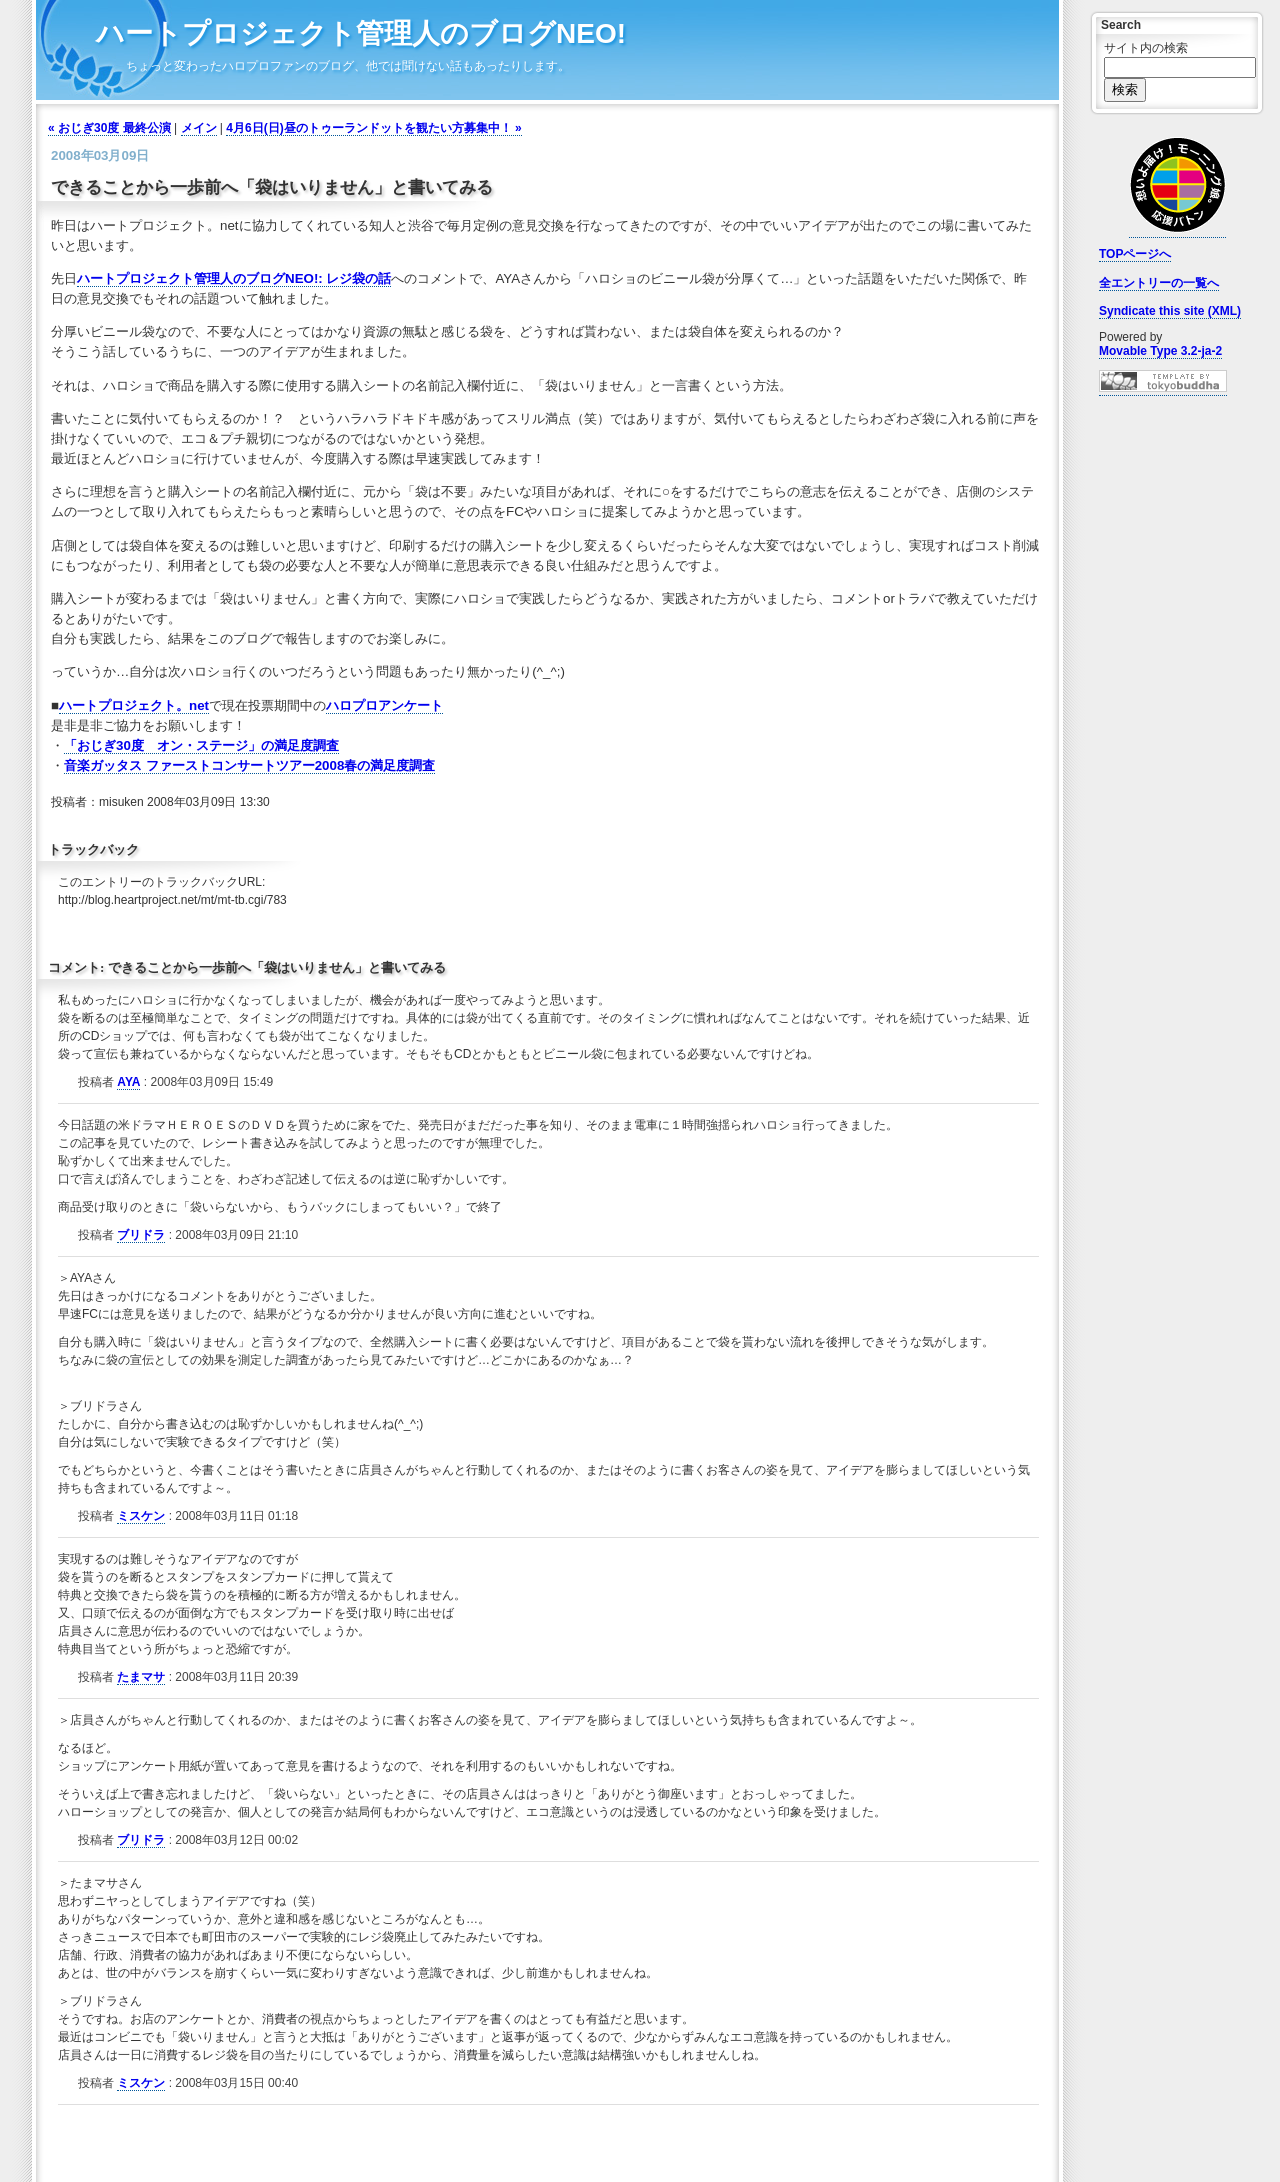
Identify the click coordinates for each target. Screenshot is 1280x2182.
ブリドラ (141, 1235)
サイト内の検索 (1146, 48)
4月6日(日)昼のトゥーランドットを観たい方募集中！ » (373, 128)
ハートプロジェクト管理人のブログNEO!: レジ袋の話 (234, 278)
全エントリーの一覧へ (1159, 283)
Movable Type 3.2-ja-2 (1160, 351)
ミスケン (141, 1516)
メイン (199, 128)
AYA (128, 1082)
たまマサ (141, 1677)
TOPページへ (1135, 254)
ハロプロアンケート (384, 705)
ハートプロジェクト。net (134, 705)
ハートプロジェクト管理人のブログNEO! (361, 33)
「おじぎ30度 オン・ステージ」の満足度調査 (201, 745)
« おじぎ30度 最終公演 (109, 128)
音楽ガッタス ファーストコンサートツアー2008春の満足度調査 (249, 765)
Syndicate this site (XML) (1170, 311)
